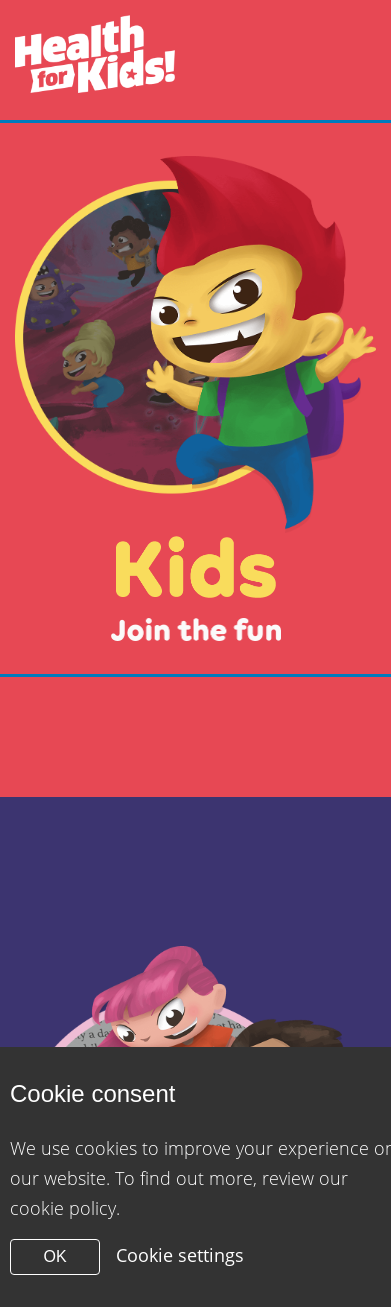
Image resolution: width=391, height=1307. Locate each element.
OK (54, 1256)
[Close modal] (195, 398)
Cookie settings (180, 1255)
